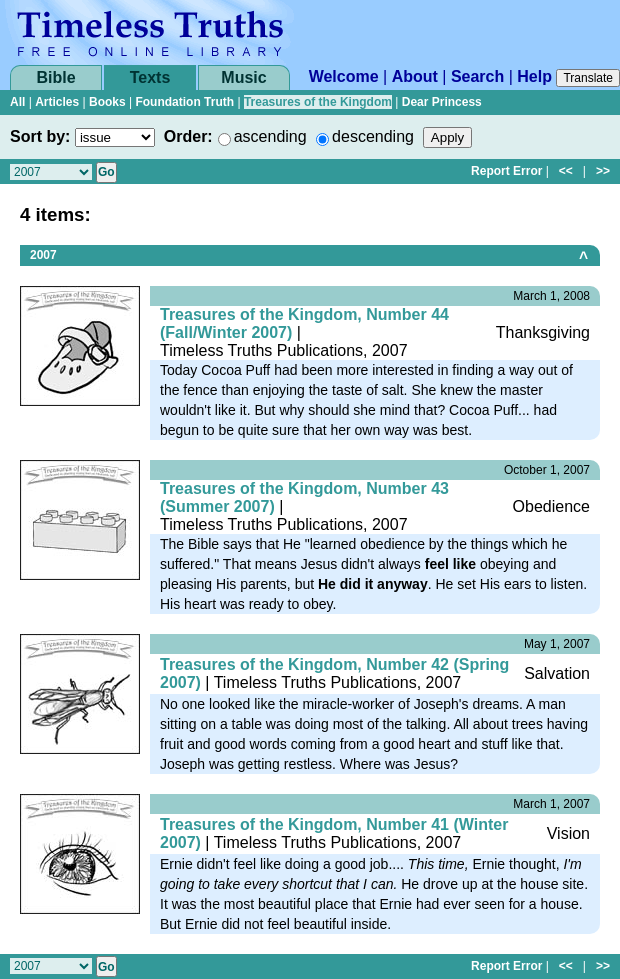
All (17, 102)
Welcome (344, 76)
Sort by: (40, 136)
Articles (57, 102)
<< (566, 171)
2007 (43, 255)
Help (534, 76)
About (415, 76)
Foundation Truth (184, 102)
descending (373, 136)
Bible (55, 77)
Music (243, 77)
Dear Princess (442, 102)
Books (107, 102)
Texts (150, 77)
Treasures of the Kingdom (318, 102)
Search (477, 76)
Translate (588, 78)
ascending (270, 136)
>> (603, 171)
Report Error (506, 171)
